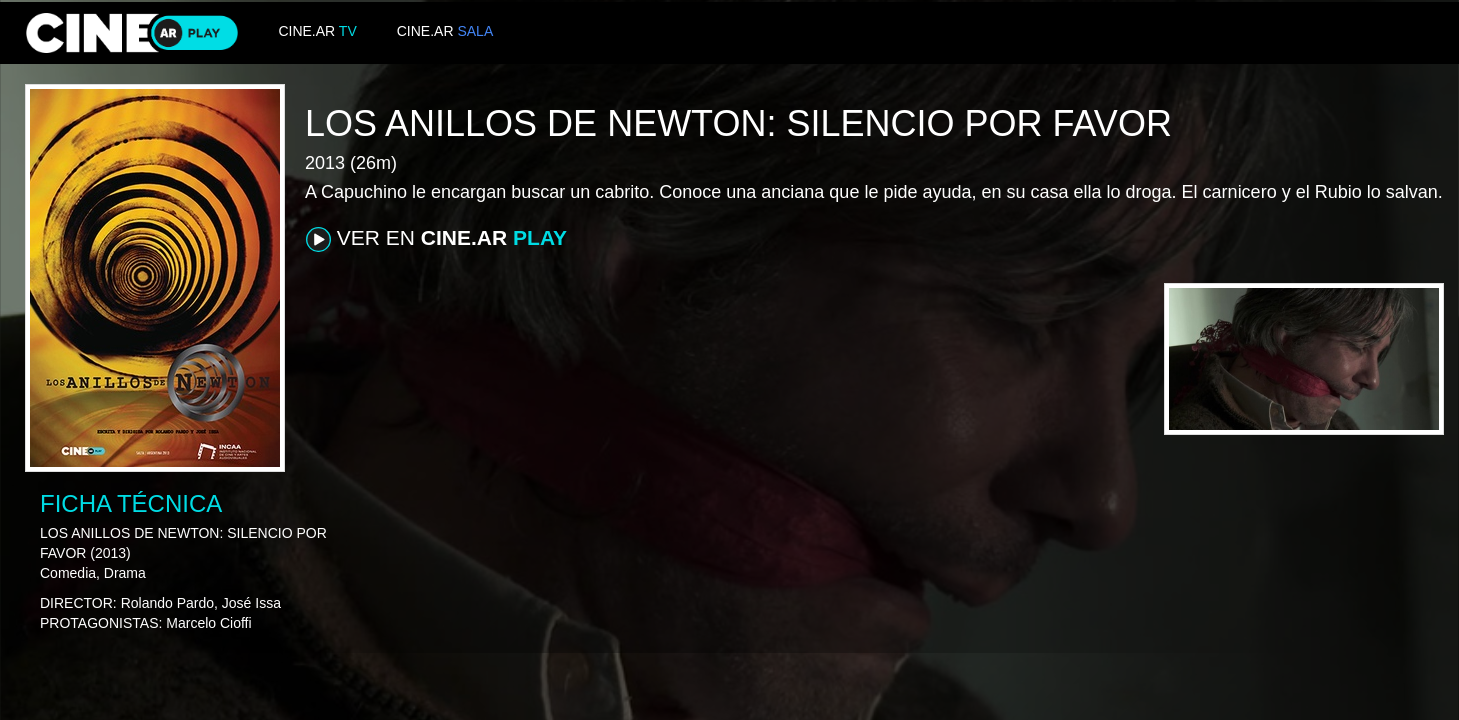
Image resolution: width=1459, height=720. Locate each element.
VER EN (436, 239)
